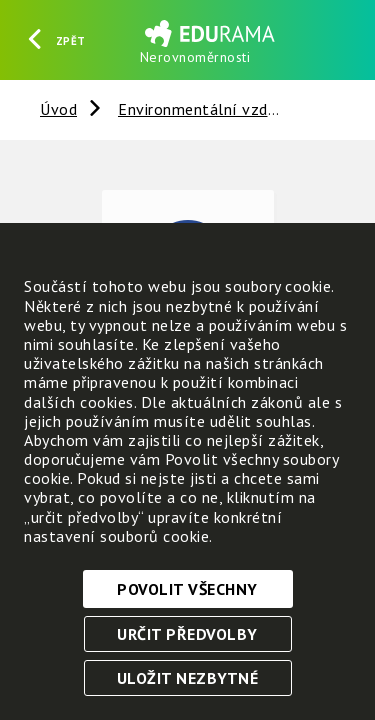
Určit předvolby (187, 634)
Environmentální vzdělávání (219, 109)
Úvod (58, 109)
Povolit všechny (187, 589)
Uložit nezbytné (188, 678)
